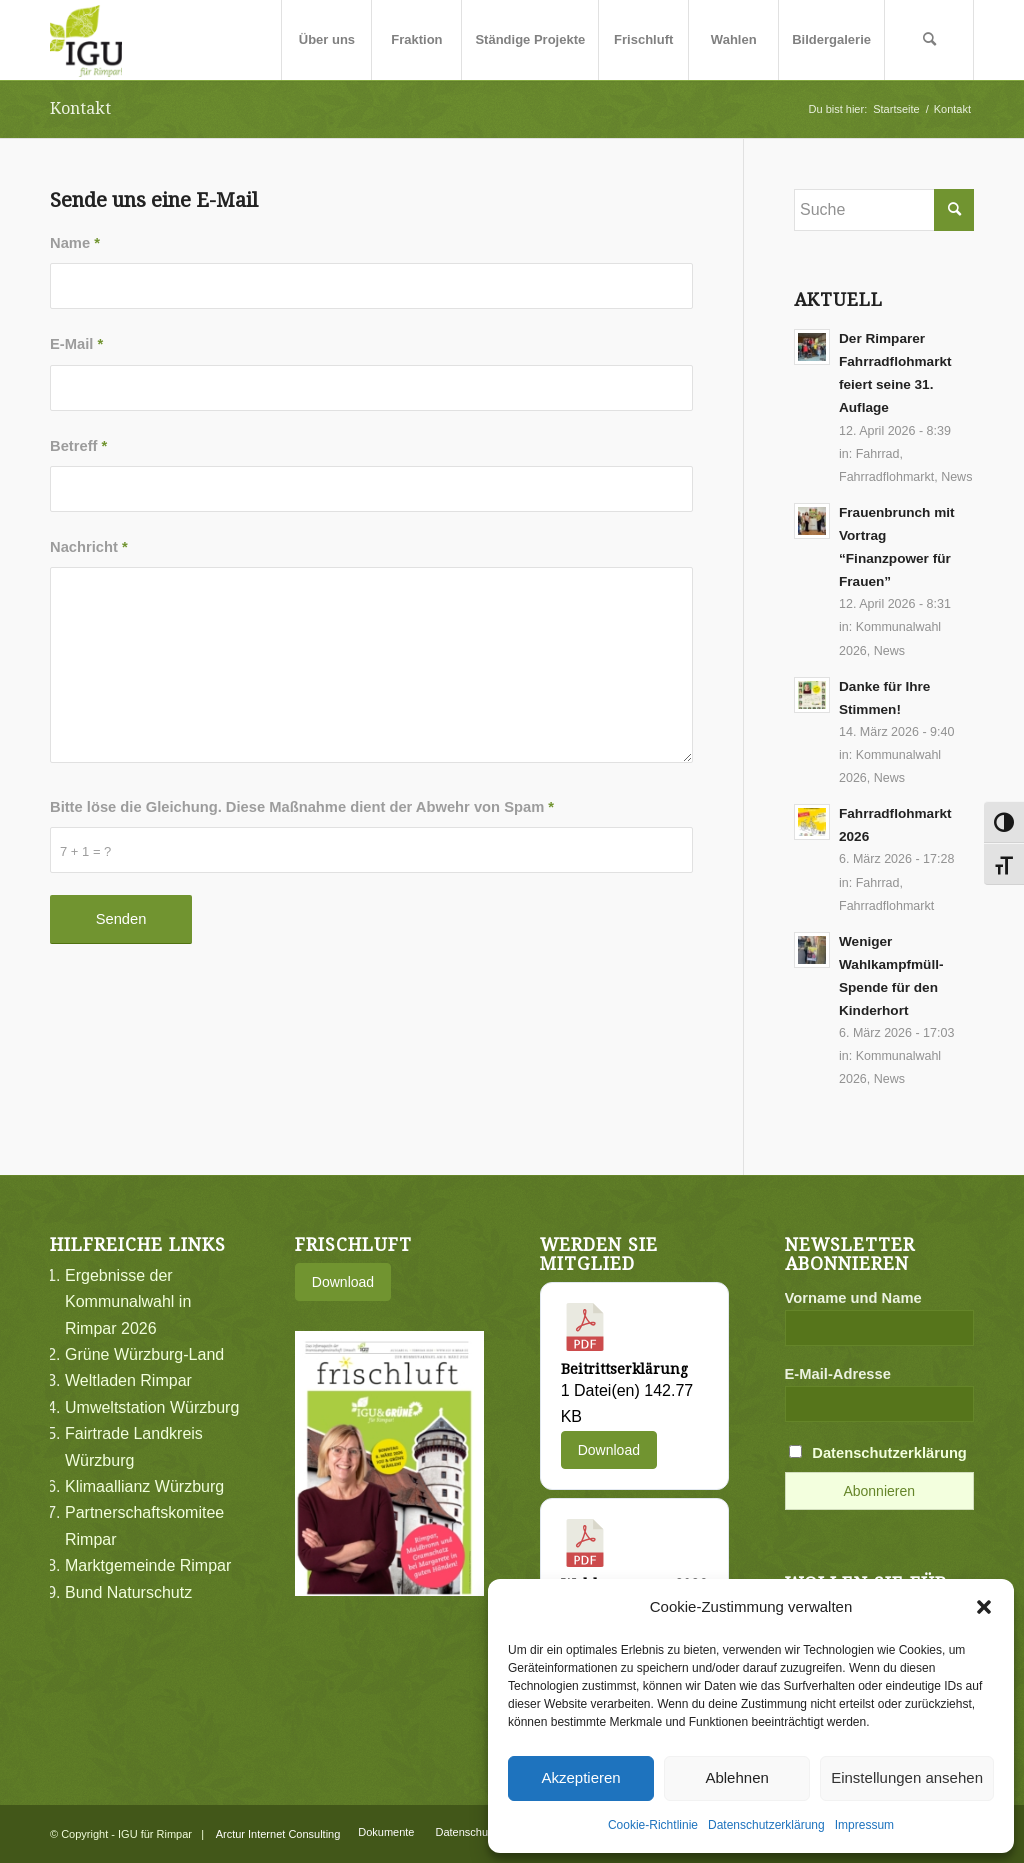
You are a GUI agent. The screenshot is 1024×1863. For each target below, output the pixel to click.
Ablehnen (736, 1777)
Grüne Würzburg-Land (144, 1354)
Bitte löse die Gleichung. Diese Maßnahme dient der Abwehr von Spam (302, 807)
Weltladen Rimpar (128, 1380)
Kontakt (80, 108)
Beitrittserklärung (624, 1369)
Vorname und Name (853, 1298)
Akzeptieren (580, 1777)
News (956, 477)
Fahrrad (878, 454)
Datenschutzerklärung (766, 1825)
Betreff (78, 446)
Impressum (864, 1825)
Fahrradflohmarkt (886, 477)
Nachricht (89, 547)
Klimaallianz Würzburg (144, 1486)
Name (75, 243)
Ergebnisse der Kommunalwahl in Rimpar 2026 (128, 1302)
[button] (984, 1607)
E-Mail (76, 344)
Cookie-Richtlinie (653, 1825)
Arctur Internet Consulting (278, 1834)
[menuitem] (326, 40)
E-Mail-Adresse (838, 1374)
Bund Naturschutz (128, 1592)
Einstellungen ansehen (907, 1777)
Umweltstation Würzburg (152, 1407)
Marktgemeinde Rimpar (148, 1565)
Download (343, 1282)
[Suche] (929, 40)
